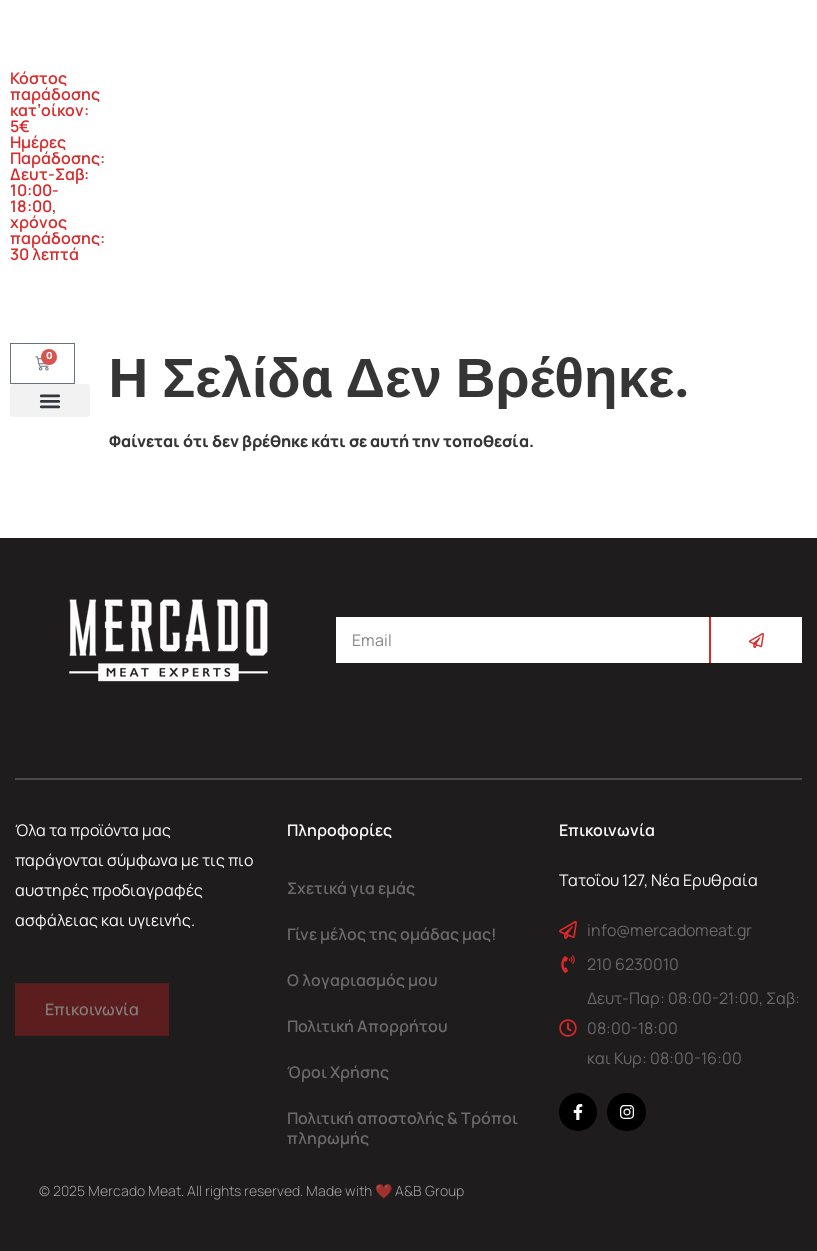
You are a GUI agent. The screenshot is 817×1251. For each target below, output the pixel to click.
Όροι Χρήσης (338, 1072)
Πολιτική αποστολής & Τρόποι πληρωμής (402, 1128)
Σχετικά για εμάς (351, 888)
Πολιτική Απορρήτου (367, 1026)
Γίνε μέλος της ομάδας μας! (392, 934)
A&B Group (429, 1190)
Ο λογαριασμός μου (362, 980)
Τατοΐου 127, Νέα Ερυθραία (658, 880)
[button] (50, 400)
